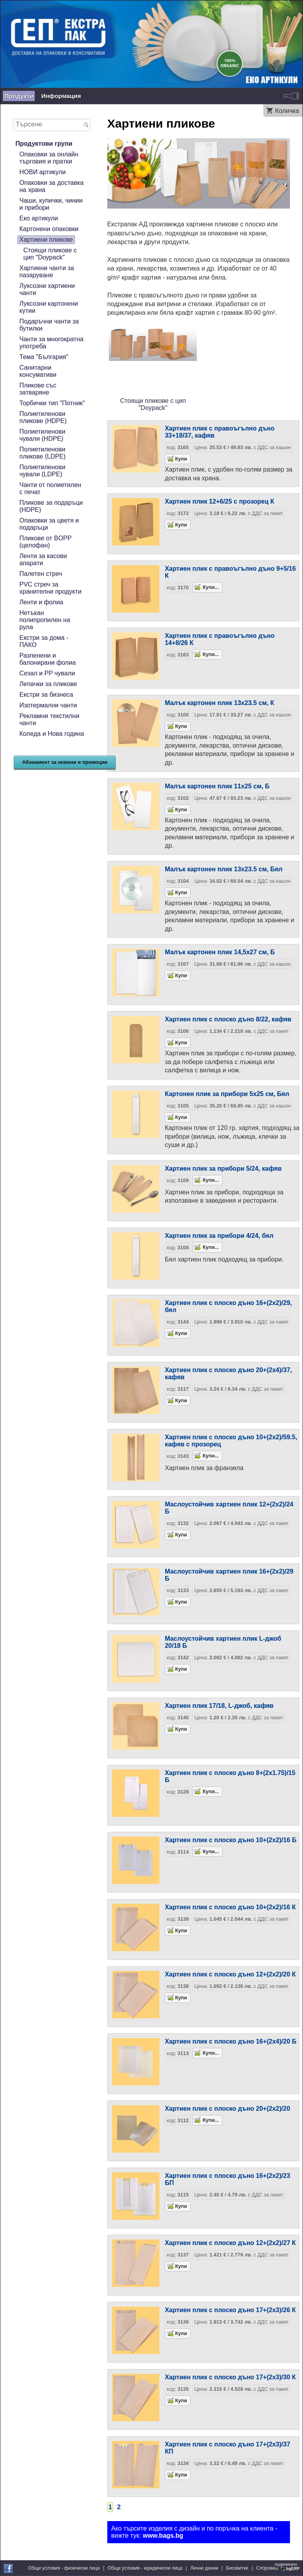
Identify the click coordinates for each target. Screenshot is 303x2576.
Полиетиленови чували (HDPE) (42, 435)
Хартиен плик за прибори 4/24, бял (219, 1235)
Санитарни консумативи (37, 371)
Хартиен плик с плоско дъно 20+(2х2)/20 (227, 2108)
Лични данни (204, 2568)
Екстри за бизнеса (46, 694)
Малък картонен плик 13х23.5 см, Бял (223, 869)
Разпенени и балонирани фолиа (47, 659)
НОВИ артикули (42, 172)
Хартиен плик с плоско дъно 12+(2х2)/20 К (230, 1974)
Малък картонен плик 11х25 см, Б (217, 786)
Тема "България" (43, 356)
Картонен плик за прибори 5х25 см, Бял (227, 1094)
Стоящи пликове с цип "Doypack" (50, 254)
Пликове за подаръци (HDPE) (51, 506)
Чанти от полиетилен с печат (50, 488)
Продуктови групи (43, 143)
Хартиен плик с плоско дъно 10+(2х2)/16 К (230, 1907)
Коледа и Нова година (51, 733)
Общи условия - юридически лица (145, 2568)
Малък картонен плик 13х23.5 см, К (219, 702)
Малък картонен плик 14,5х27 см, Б (220, 952)
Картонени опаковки (49, 229)
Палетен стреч (40, 573)
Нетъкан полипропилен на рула (44, 619)
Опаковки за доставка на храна (51, 186)
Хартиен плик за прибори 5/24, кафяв (223, 1168)
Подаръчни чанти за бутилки (49, 325)
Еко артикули (38, 218)
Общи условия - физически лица (64, 2568)
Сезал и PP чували (47, 673)
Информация (61, 95)
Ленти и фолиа (41, 602)
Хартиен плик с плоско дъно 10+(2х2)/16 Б (231, 1840)
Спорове (265, 2568)
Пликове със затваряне (37, 389)
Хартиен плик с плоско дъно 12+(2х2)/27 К (230, 2242)
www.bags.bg (163, 2535)
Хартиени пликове (46, 239)
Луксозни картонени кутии (48, 307)
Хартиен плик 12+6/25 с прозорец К (219, 501)
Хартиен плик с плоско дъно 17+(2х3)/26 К (230, 2310)
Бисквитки (237, 2568)
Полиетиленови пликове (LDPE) (42, 453)
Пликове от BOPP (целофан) (45, 542)
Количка (287, 110)
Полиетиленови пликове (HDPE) (43, 417)
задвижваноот (288, 2566)
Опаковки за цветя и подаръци (49, 524)
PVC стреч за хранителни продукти (50, 588)
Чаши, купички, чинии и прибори (50, 204)
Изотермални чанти (48, 705)
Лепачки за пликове (48, 684)
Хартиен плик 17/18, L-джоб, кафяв (219, 1705)
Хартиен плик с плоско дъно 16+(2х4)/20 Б (231, 2041)
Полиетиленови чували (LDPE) (42, 471)
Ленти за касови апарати (43, 559)
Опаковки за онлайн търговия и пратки (48, 158)
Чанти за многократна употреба (51, 343)
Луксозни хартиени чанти (47, 289)
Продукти (18, 95)
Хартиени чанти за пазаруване (46, 271)
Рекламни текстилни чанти (49, 719)
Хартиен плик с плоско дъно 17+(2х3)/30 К (230, 2377)
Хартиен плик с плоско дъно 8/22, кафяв (228, 1019)
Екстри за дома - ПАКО (43, 641)
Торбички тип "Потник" (52, 403)
